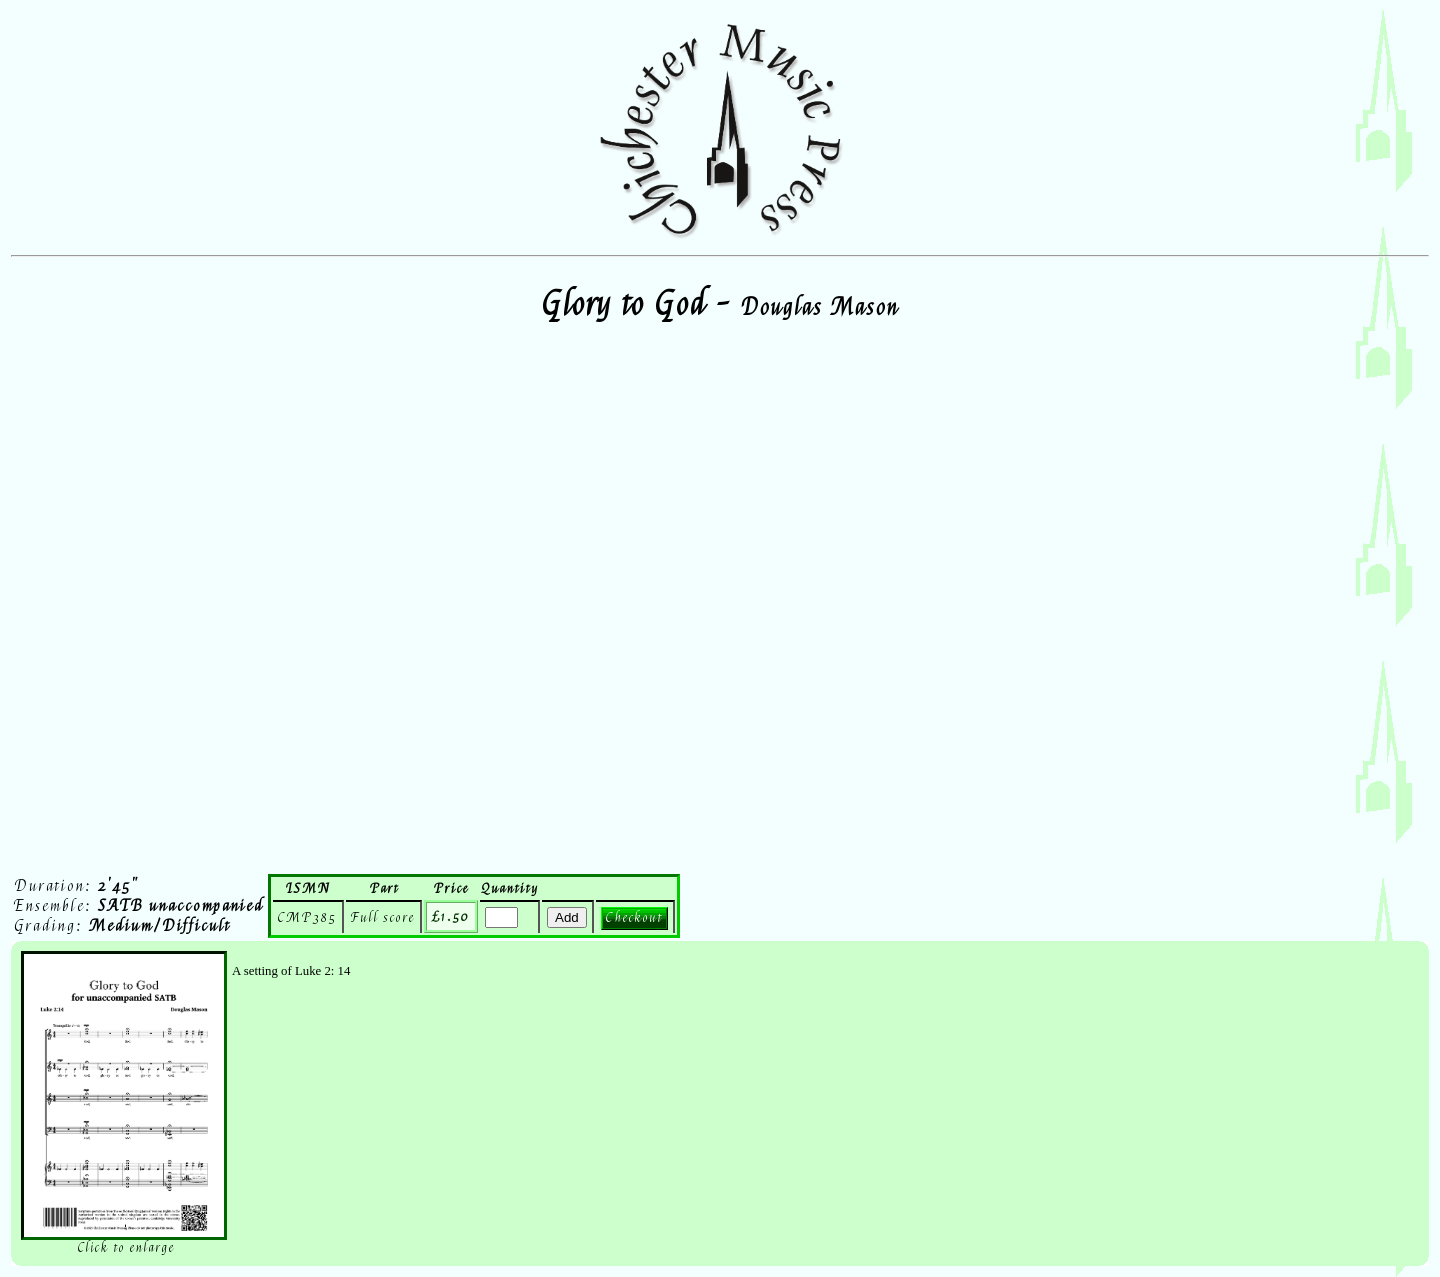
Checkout (634, 917)
